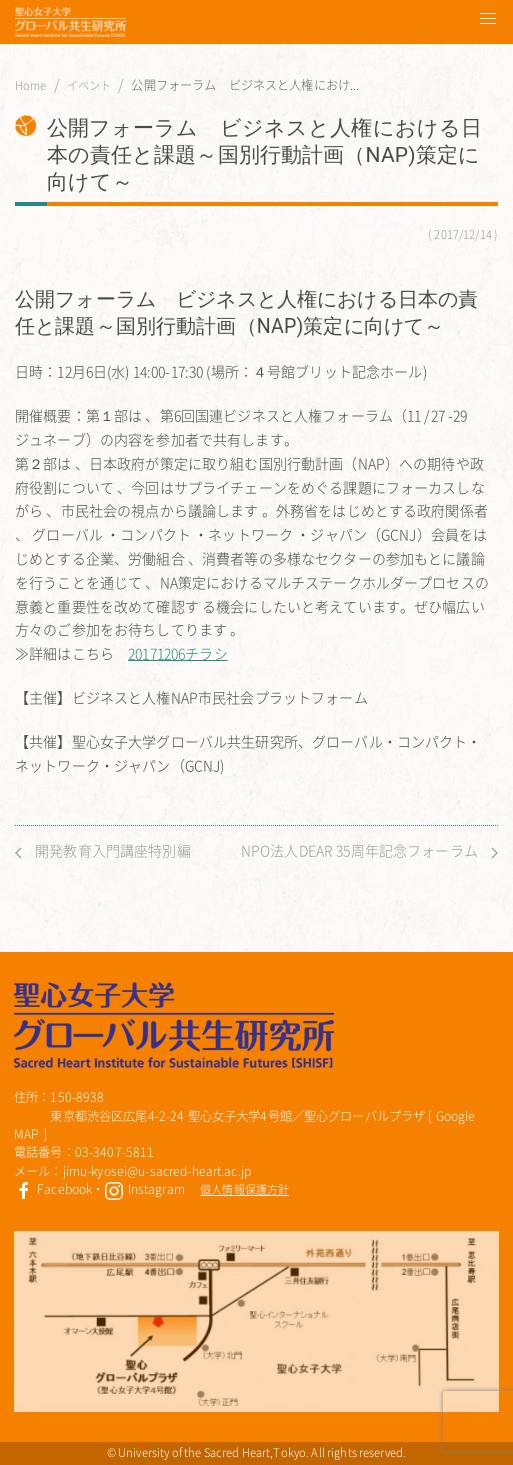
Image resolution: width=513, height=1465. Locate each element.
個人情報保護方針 (244, 1189)
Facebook (53, 1189)
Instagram (144, 1189)
